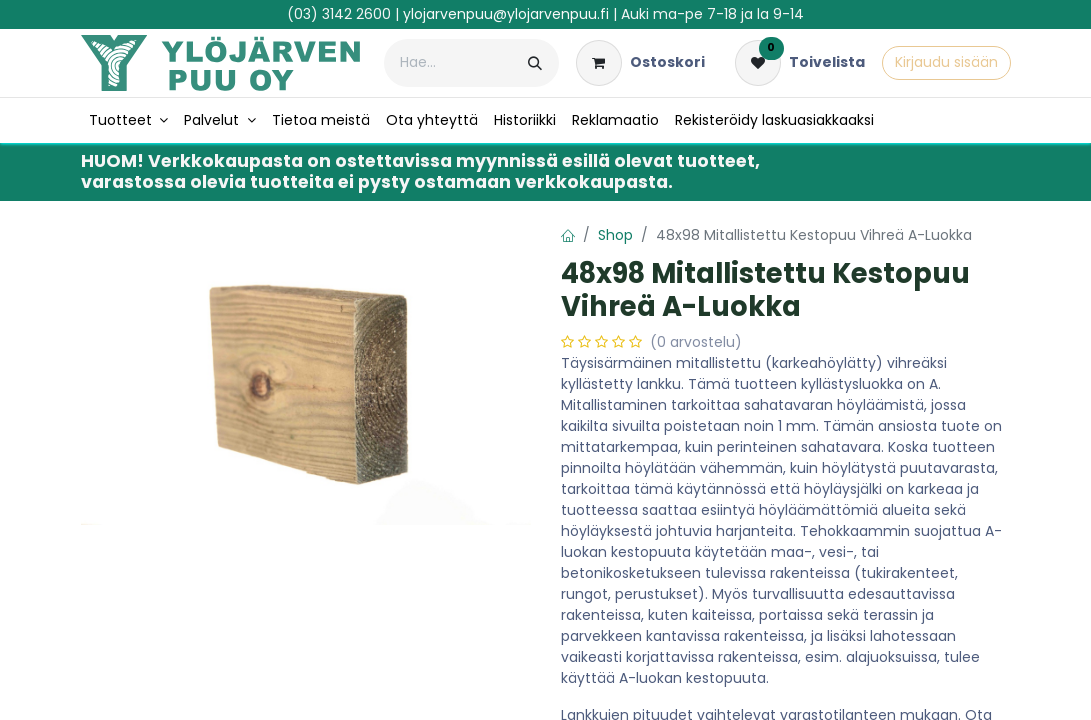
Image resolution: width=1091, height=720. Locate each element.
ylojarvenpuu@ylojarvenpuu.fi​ (506, 14)
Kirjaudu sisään (946, 62)
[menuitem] (129, 120)
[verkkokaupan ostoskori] (640, 63)
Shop (615, 235)
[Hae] (535, 63)
